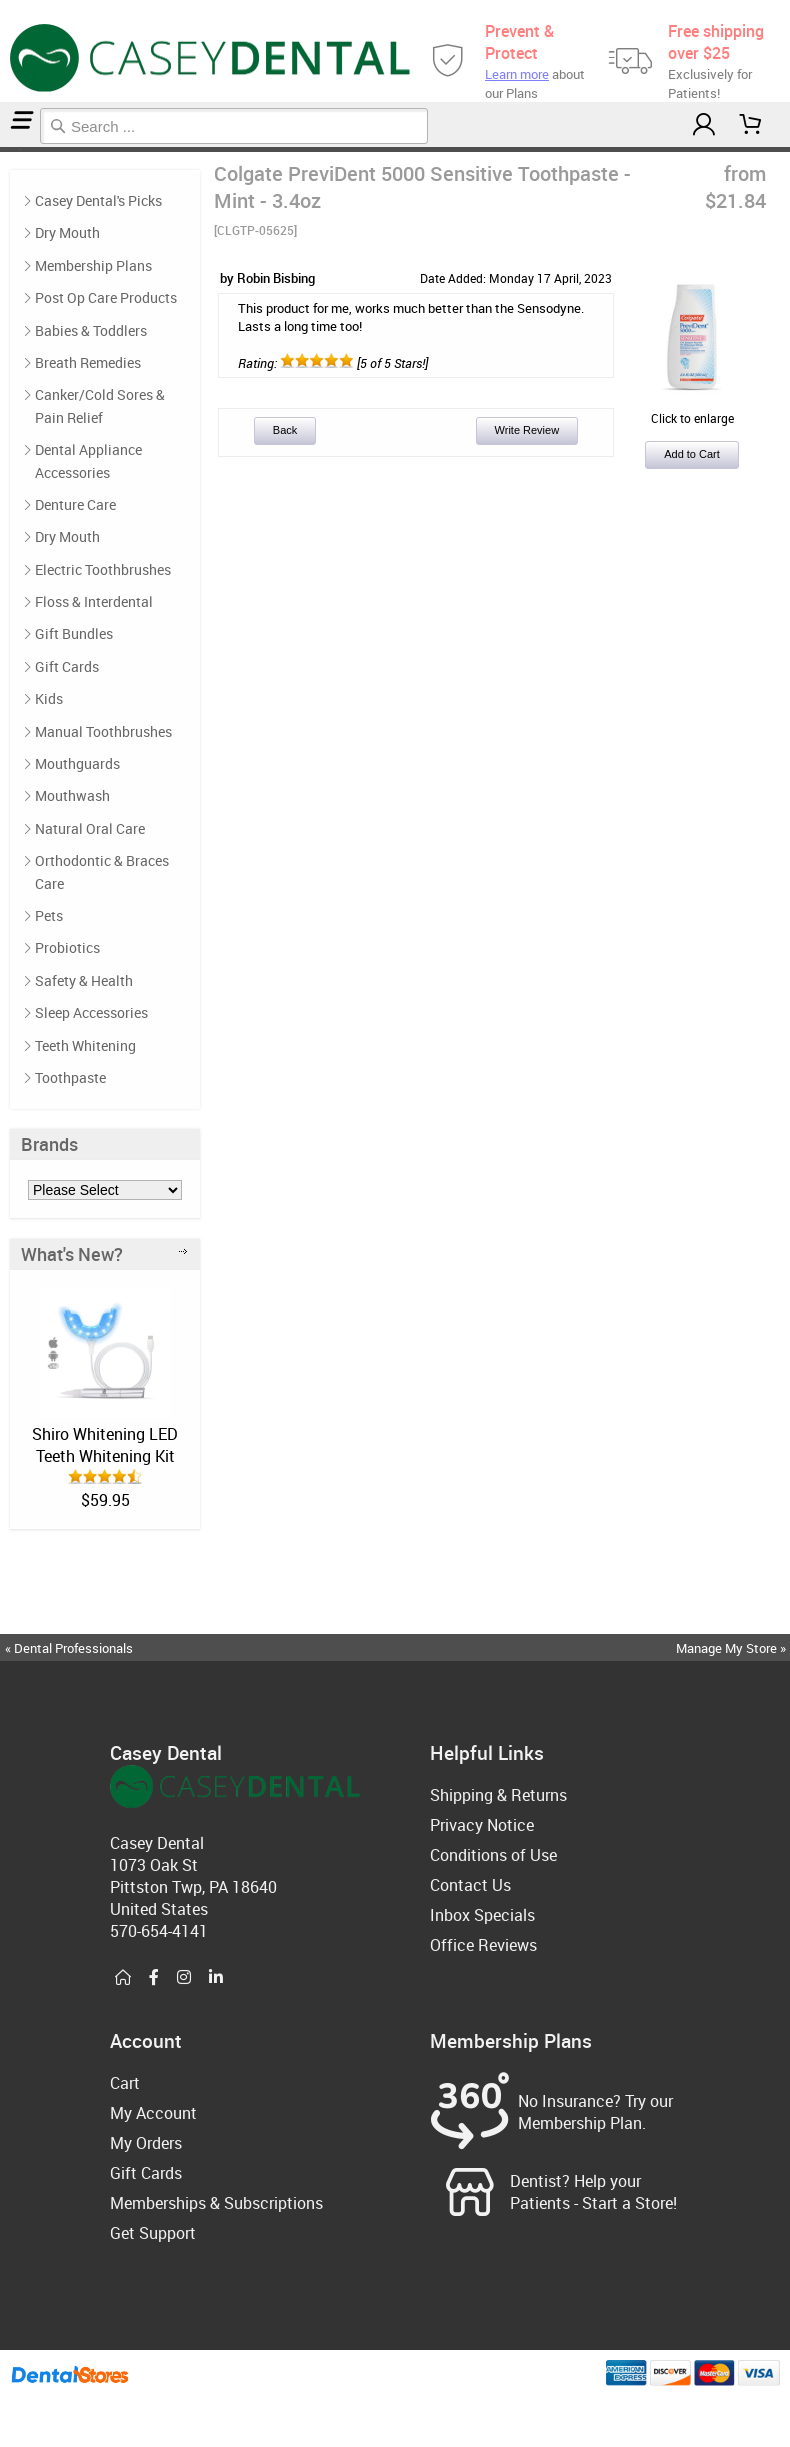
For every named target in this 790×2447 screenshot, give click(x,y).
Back (285, 430)
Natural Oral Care (90, 828)
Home (3, 149)
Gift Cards (67, 666)
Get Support (153, 2233)
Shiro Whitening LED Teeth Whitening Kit (105, 1445)
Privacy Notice (482, 1825)
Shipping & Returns (498, 1795)
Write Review (527, 430)
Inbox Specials (482, 1915)
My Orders (146, 2143)
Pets (49, 915)
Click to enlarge (692, 410)
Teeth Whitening (85, 1045)
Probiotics (67, 947)
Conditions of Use (493, 1855)
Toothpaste (70, 1077)
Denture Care (75, 504)
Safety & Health (84, 980)
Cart (125, 2083)
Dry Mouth (67, 232)
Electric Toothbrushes (103, 569)
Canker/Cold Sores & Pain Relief (100, 405)
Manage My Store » (732, 1648)
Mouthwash (72, 795)
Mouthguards (77, 763)
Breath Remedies (88, 362)
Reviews (22, 149)
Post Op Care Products (106, 297)
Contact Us (470, 1885)
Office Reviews (483, 1945)
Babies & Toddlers (91, 330)
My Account (153, 2113)
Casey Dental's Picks (12, 149)
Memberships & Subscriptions (216, 2203)
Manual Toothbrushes (103, 731)
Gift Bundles (74, 633)
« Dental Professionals (69, 1648)
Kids (49, 698)
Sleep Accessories (91, 1012)
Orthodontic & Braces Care (102, 871)
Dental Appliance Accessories (88, 460)
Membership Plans (93, 265)
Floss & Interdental (94, 601)
